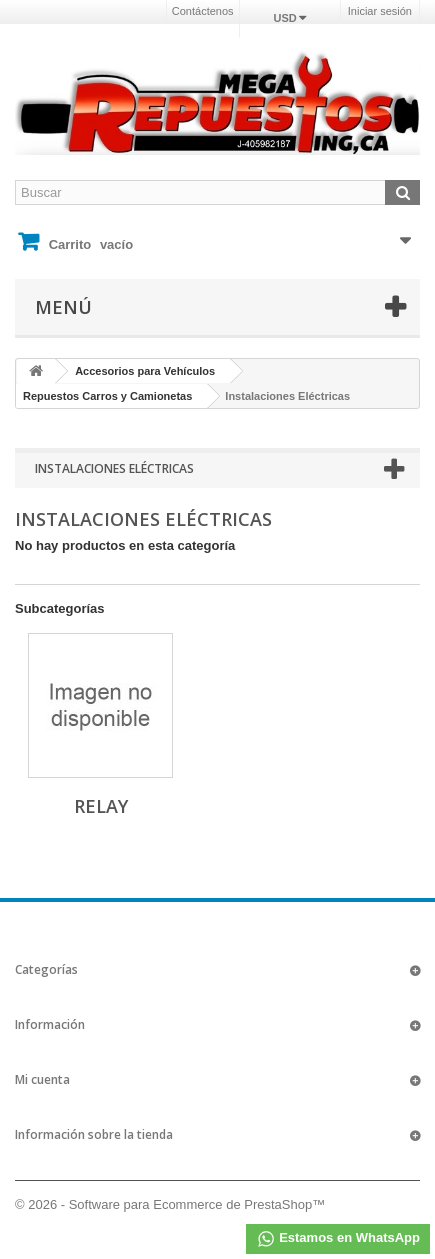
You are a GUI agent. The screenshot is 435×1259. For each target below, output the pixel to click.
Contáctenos (203, 11)
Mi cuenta (42, 1079)
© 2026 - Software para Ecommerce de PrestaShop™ (170, 1204)
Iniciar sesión (380, 11)
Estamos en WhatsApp (338, 1239)
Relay (101, 806)
